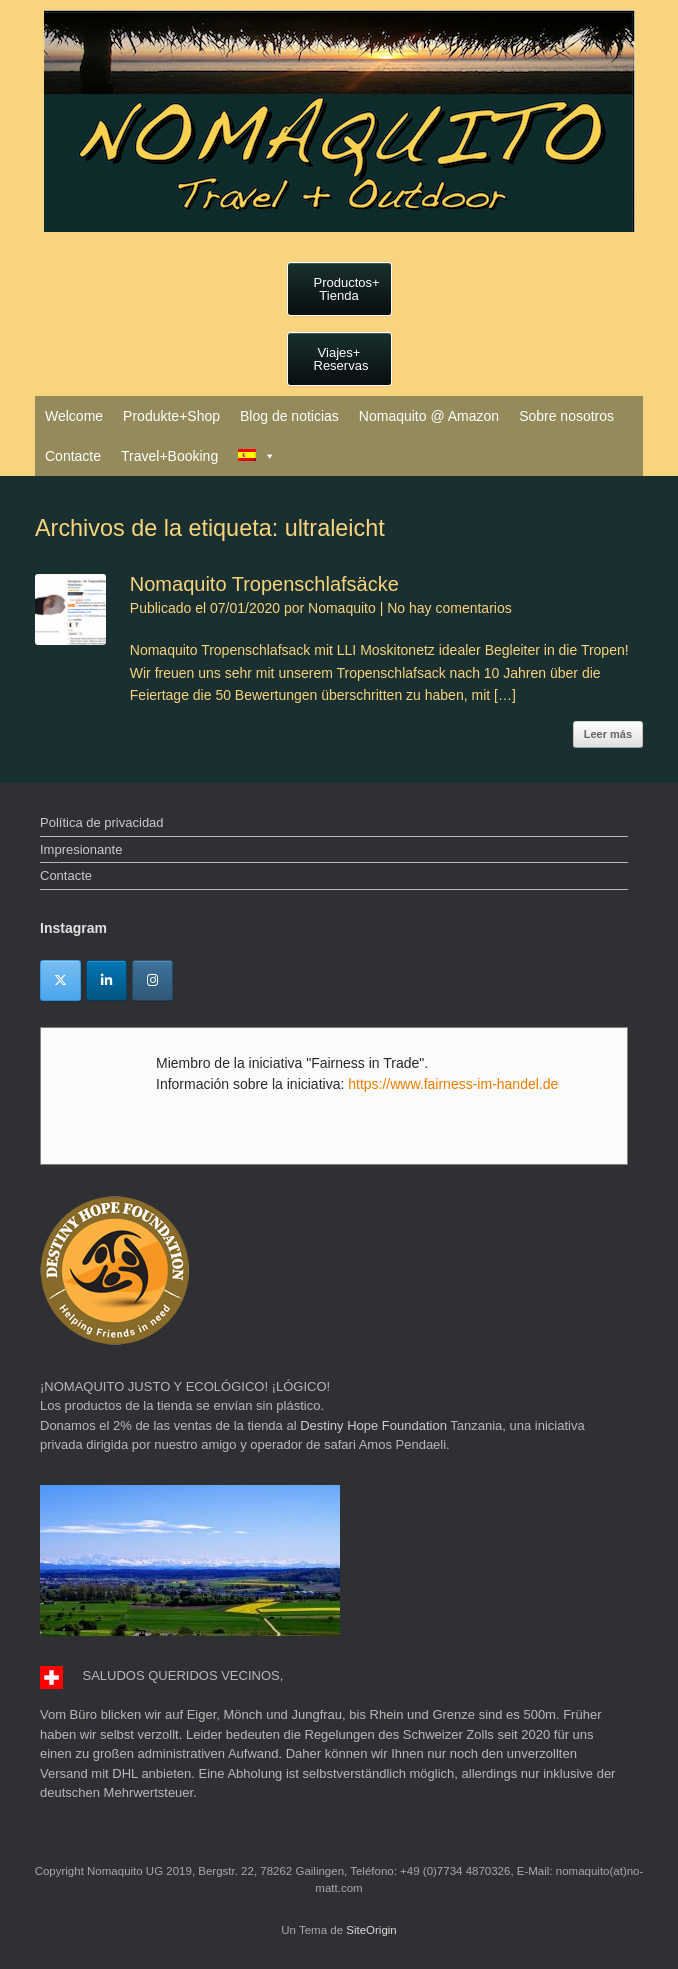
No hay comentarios (449, 608)
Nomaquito (342, 608)
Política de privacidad (102, 822)
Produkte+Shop (171, 416)
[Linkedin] (106, 980)
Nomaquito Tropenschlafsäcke (264, 584)
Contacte (73, 456)
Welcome (74, 416)
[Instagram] (152, 980)
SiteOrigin (371, 1930)
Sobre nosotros (566, 416)
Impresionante (81, 849)
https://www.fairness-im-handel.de (453, 1084)
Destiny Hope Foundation (373, 1425)
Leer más (608, 734)
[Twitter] (60, 980)
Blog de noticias (289, 416)
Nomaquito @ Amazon (429, 416)
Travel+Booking (169, 456)
